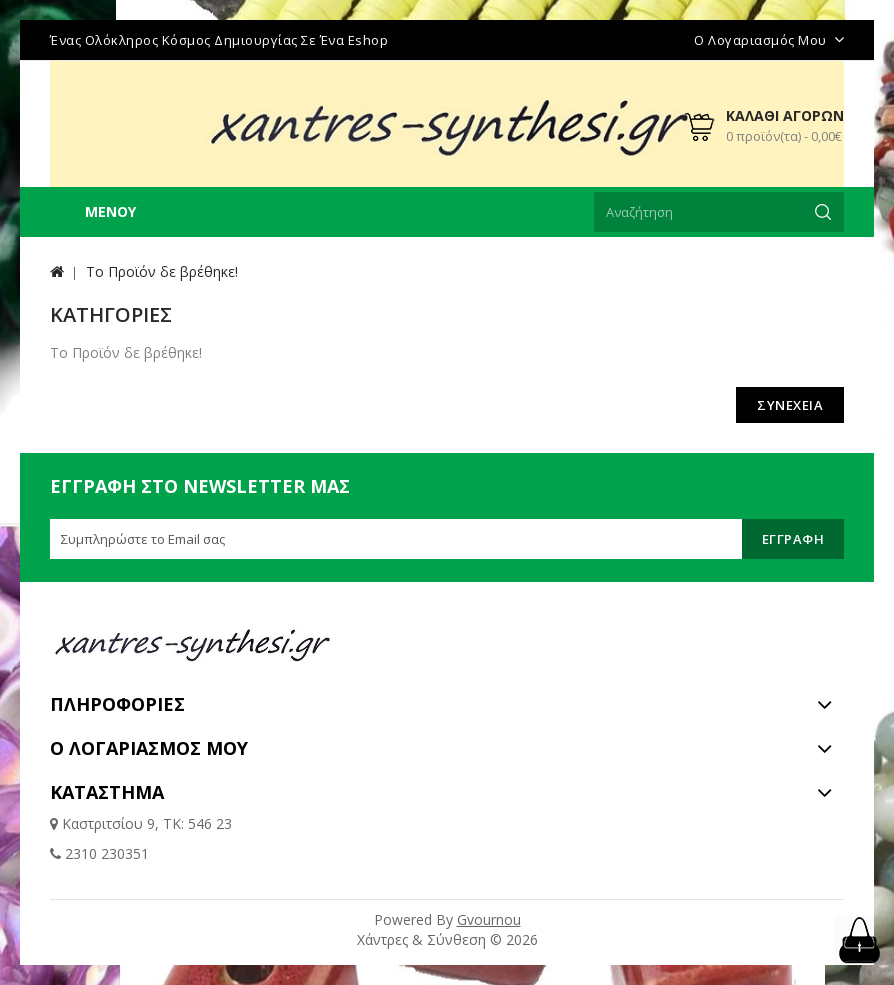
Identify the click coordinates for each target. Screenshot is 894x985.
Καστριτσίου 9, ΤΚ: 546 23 (145, 823)
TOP (859, 940)
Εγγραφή (793, 539)
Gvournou (489, 919)
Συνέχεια (790, 405)
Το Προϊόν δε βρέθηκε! (162, 271)
